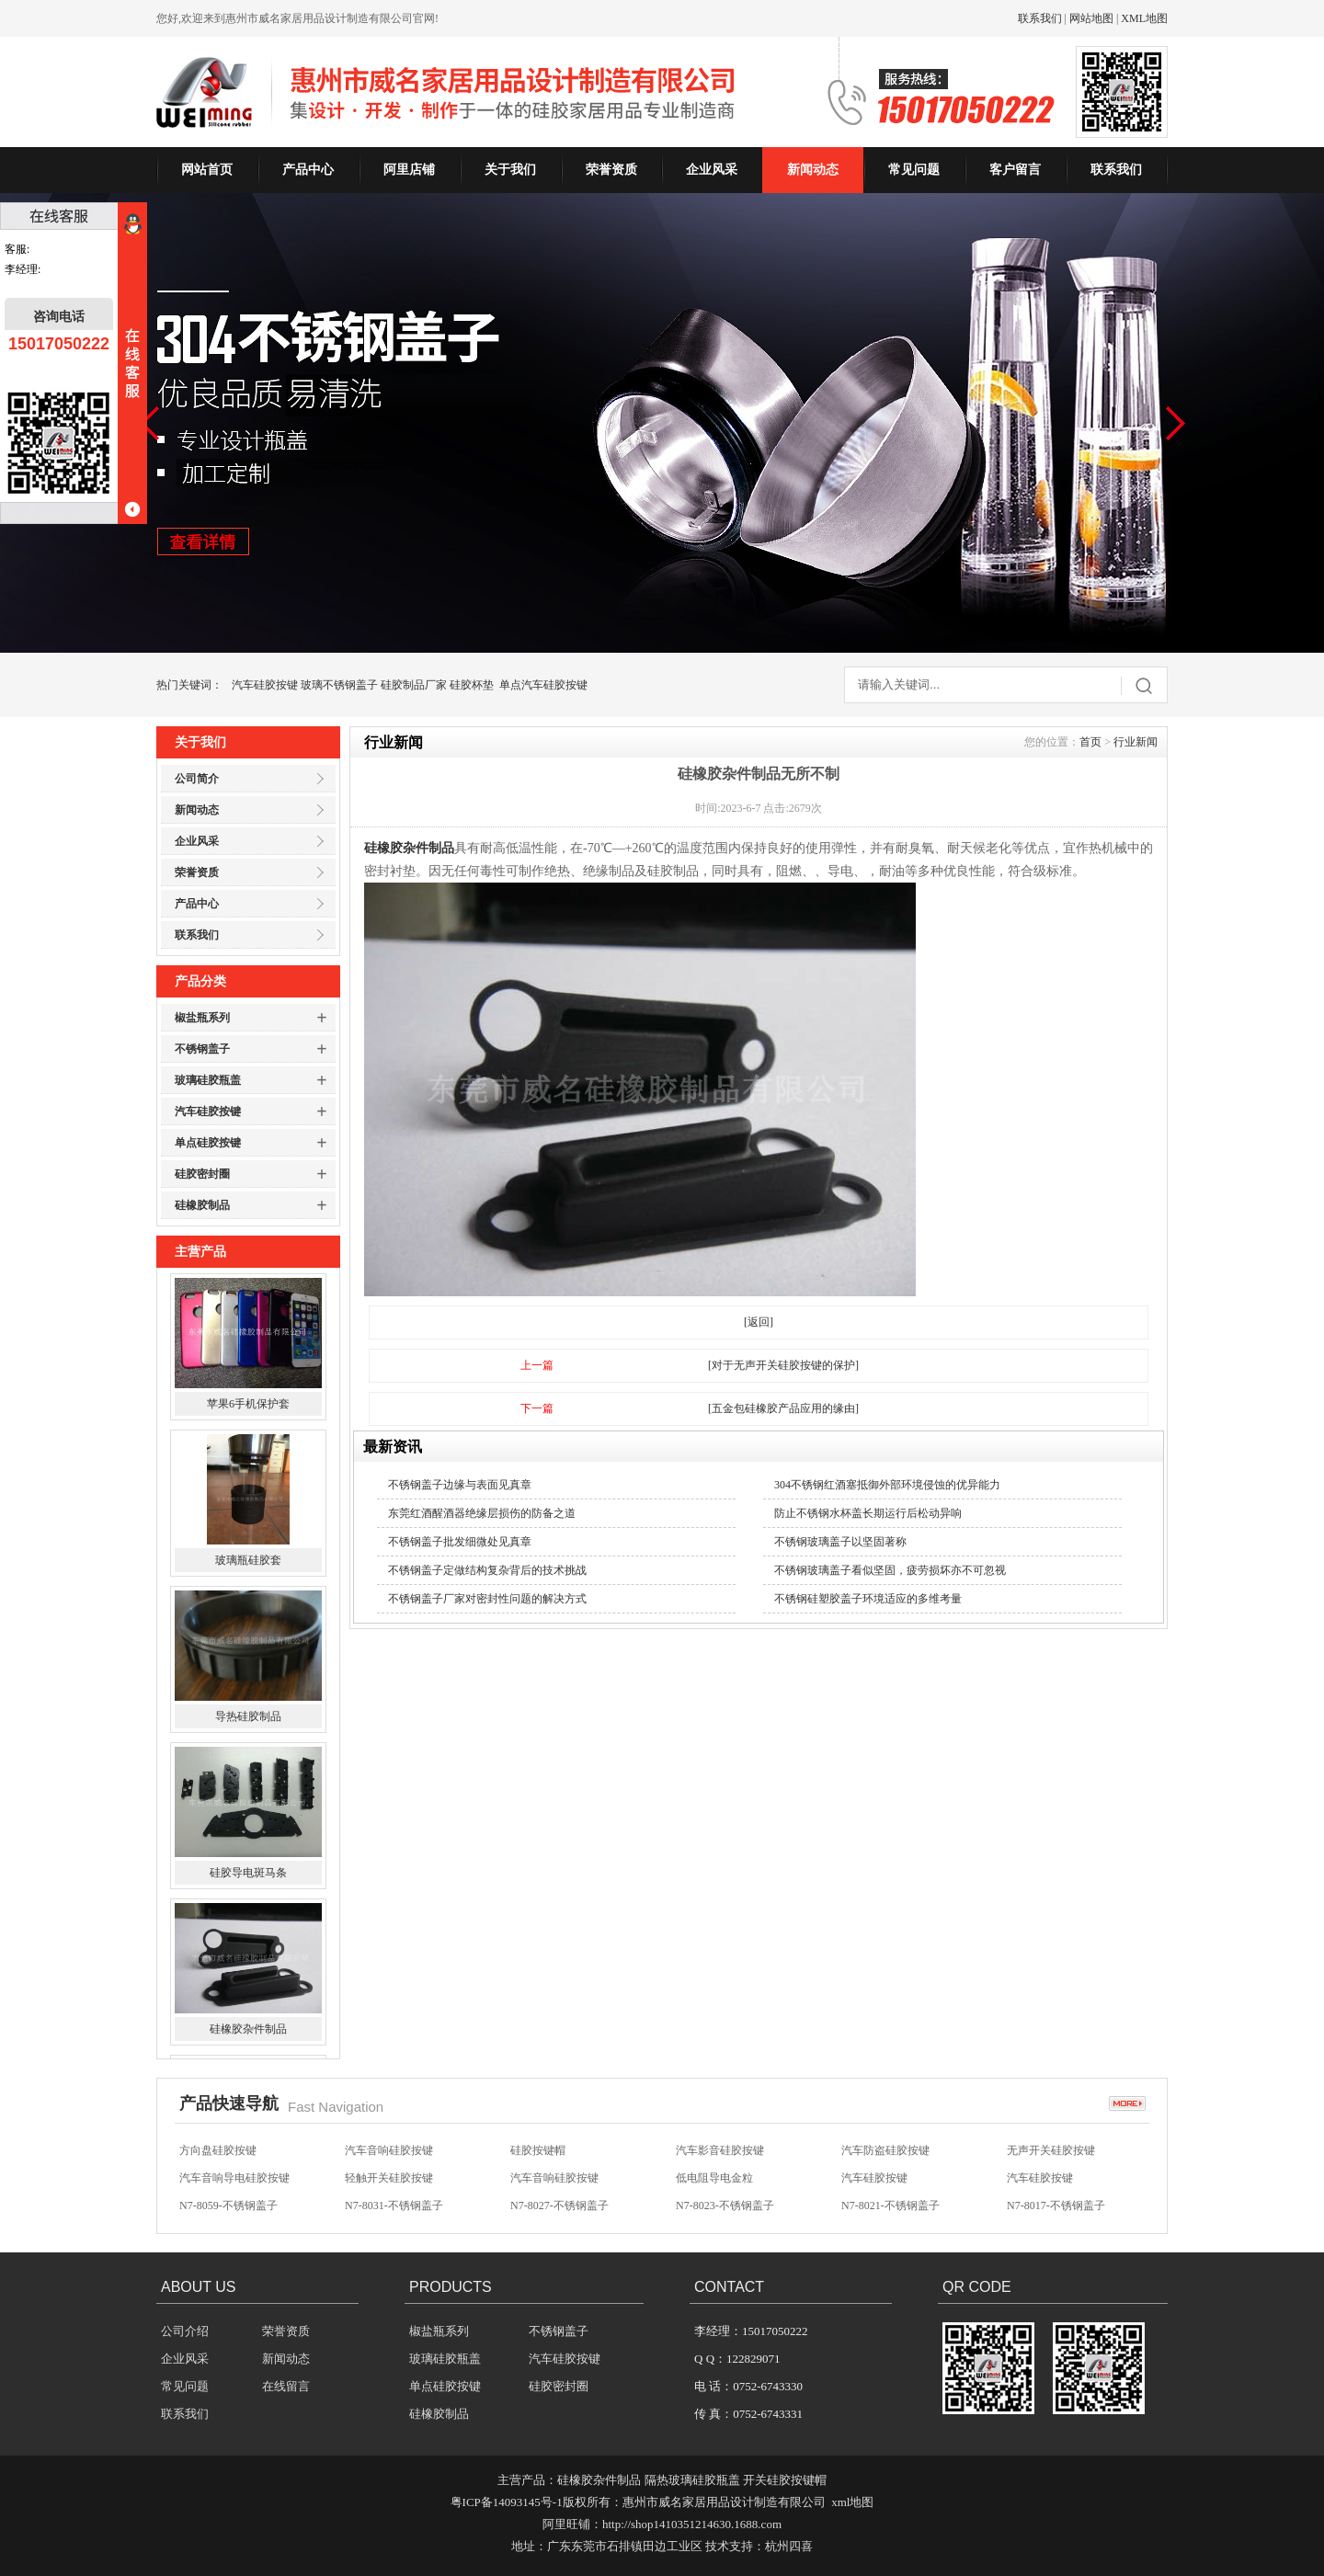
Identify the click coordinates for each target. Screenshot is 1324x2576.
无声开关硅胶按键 (1051, 2151)
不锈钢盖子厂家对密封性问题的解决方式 (487, 1598)
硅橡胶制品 (202, 1205)
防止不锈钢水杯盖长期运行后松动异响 (868, 1513)
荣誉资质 (611, 170)
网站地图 (1091, 18)
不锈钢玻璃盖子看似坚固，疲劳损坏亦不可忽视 (890, 1570)
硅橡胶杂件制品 (248, 2032)
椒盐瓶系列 (202, 1017)
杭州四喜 (789, 2546)
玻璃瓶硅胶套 (248, 1563)
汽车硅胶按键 (265, 684)
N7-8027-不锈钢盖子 (559, 2206)
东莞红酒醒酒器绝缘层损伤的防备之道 (482, 1513)
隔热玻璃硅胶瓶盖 (692, 2480)
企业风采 (711, 170)
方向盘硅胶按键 (218, 2151)
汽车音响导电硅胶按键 (234, 2178)
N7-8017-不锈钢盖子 (1056, 2206)
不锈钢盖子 (202, 1049)
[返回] (758, 1322)
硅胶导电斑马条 (248, 1876)
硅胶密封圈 (202, 1174)
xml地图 (852, 2502)
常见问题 (914, 170)
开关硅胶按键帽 (785, 2480)
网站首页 (207, 170)
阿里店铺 (409, 170)
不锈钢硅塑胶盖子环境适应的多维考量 (868, 1598)
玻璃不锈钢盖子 (339, 684)
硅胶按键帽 (537, 2151)
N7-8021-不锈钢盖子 (890, 2206)
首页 (1090, 741)
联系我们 (1040, 18)
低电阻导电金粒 (714, 2178)
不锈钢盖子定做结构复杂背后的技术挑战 (487, 1570)
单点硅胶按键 (208, 1142)
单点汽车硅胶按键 (543, 684)
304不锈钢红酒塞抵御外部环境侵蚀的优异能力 (887, 1484)
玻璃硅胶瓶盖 (208, 1080)
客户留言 (1015, 170)
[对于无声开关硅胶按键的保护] (783, 1365)
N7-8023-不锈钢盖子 (725, 2206)
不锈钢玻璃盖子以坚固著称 (840, 1541)
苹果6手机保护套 (248, 1407)
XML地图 (1144, 18)
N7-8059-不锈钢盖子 (228, 2206)
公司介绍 (185, 2331)
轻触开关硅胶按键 (389, 2178)
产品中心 (308, 170)
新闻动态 (813, 170)
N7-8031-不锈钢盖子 (394, 2206)
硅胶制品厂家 (414, 684)
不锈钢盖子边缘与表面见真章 (459, 1484)
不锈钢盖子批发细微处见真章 (459, 1541)
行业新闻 (1135, 741)
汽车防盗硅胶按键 (885, 2151)
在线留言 (286, 2386)
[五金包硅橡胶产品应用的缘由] (783, 1408)
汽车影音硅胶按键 (720, 2151)
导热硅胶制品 (248, 1720)
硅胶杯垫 (472, 684)
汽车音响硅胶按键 (389, 2151)
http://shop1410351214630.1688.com (692, 2524)
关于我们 (510, 170)
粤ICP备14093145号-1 (507, 2502)
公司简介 (197, 778)
